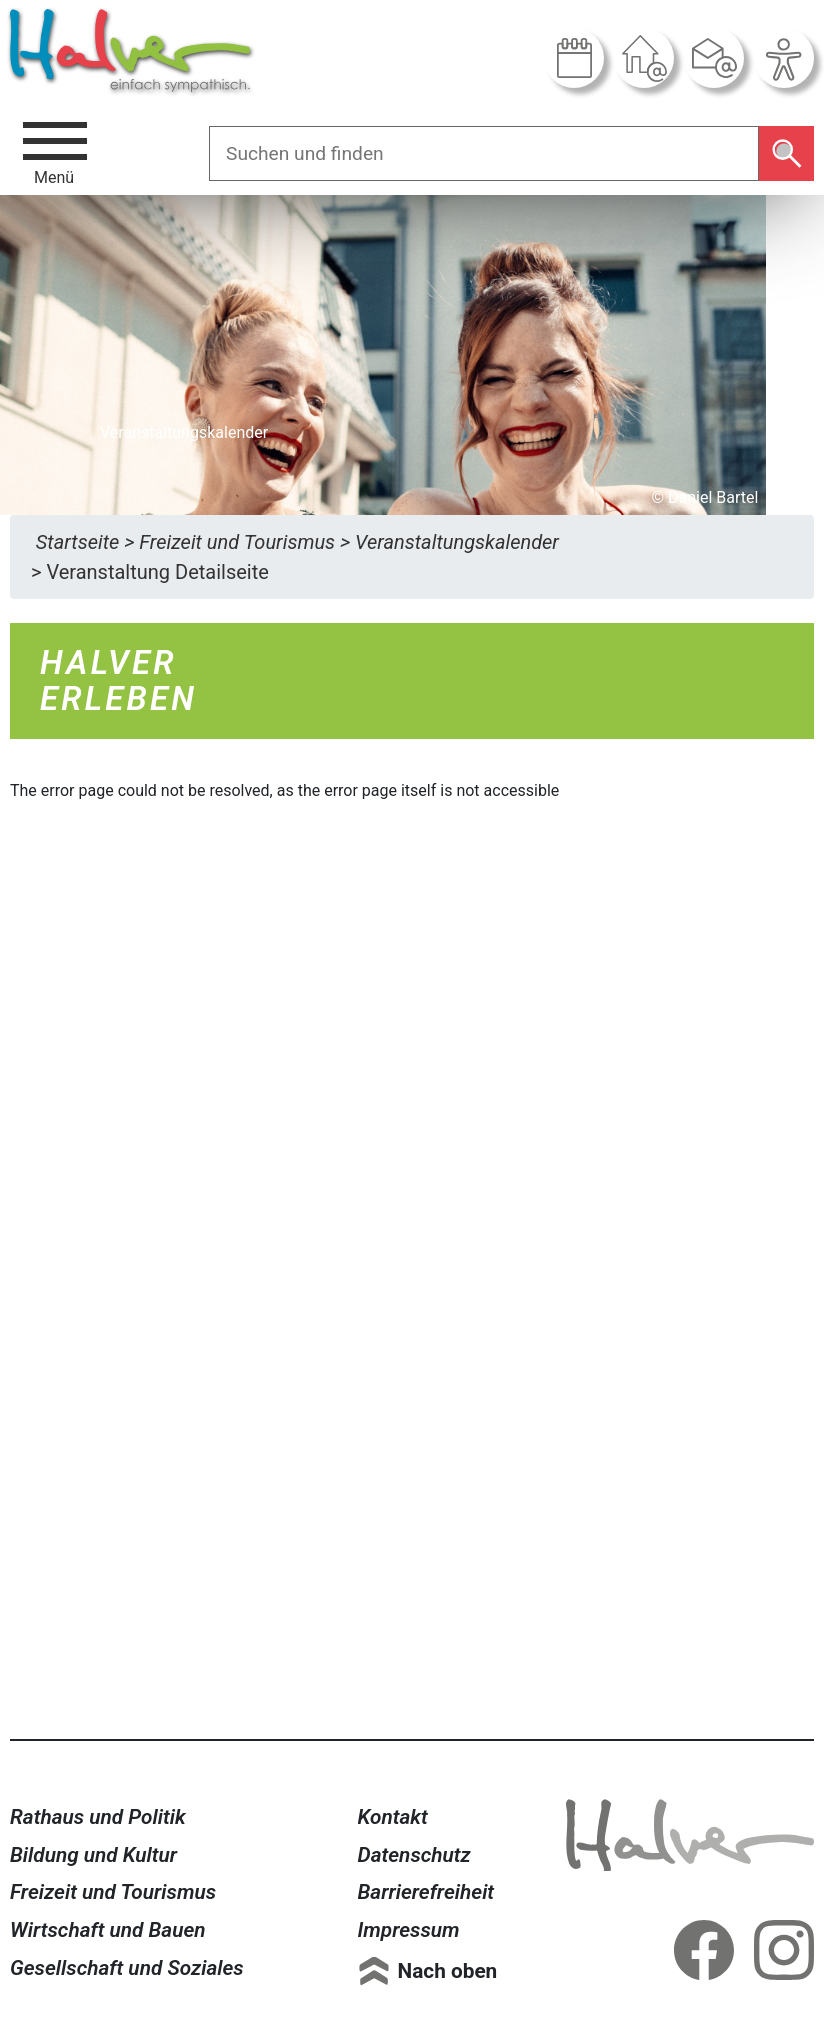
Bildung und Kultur (93, 1855)
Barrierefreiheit (426, 1892)
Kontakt (393, 1817)
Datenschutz (414, 1855)
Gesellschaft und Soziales (127, 1968)
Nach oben (448, 1971)
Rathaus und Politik (98, 1817)
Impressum (409, 1930)
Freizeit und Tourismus (113, 1892)
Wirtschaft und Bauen (108, 1930)
